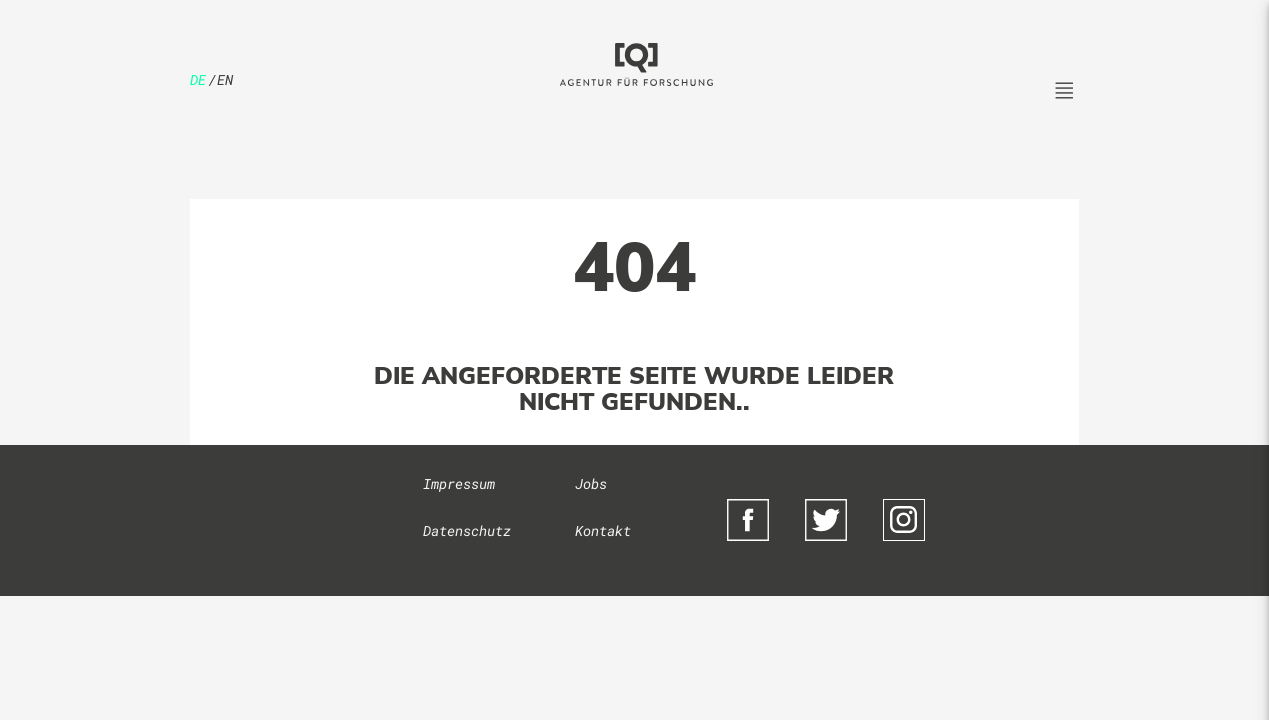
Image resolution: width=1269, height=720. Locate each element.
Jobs (591, 484)
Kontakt (603, 531)
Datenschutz (467, 531)
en (225, 80)
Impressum (459, 484)
